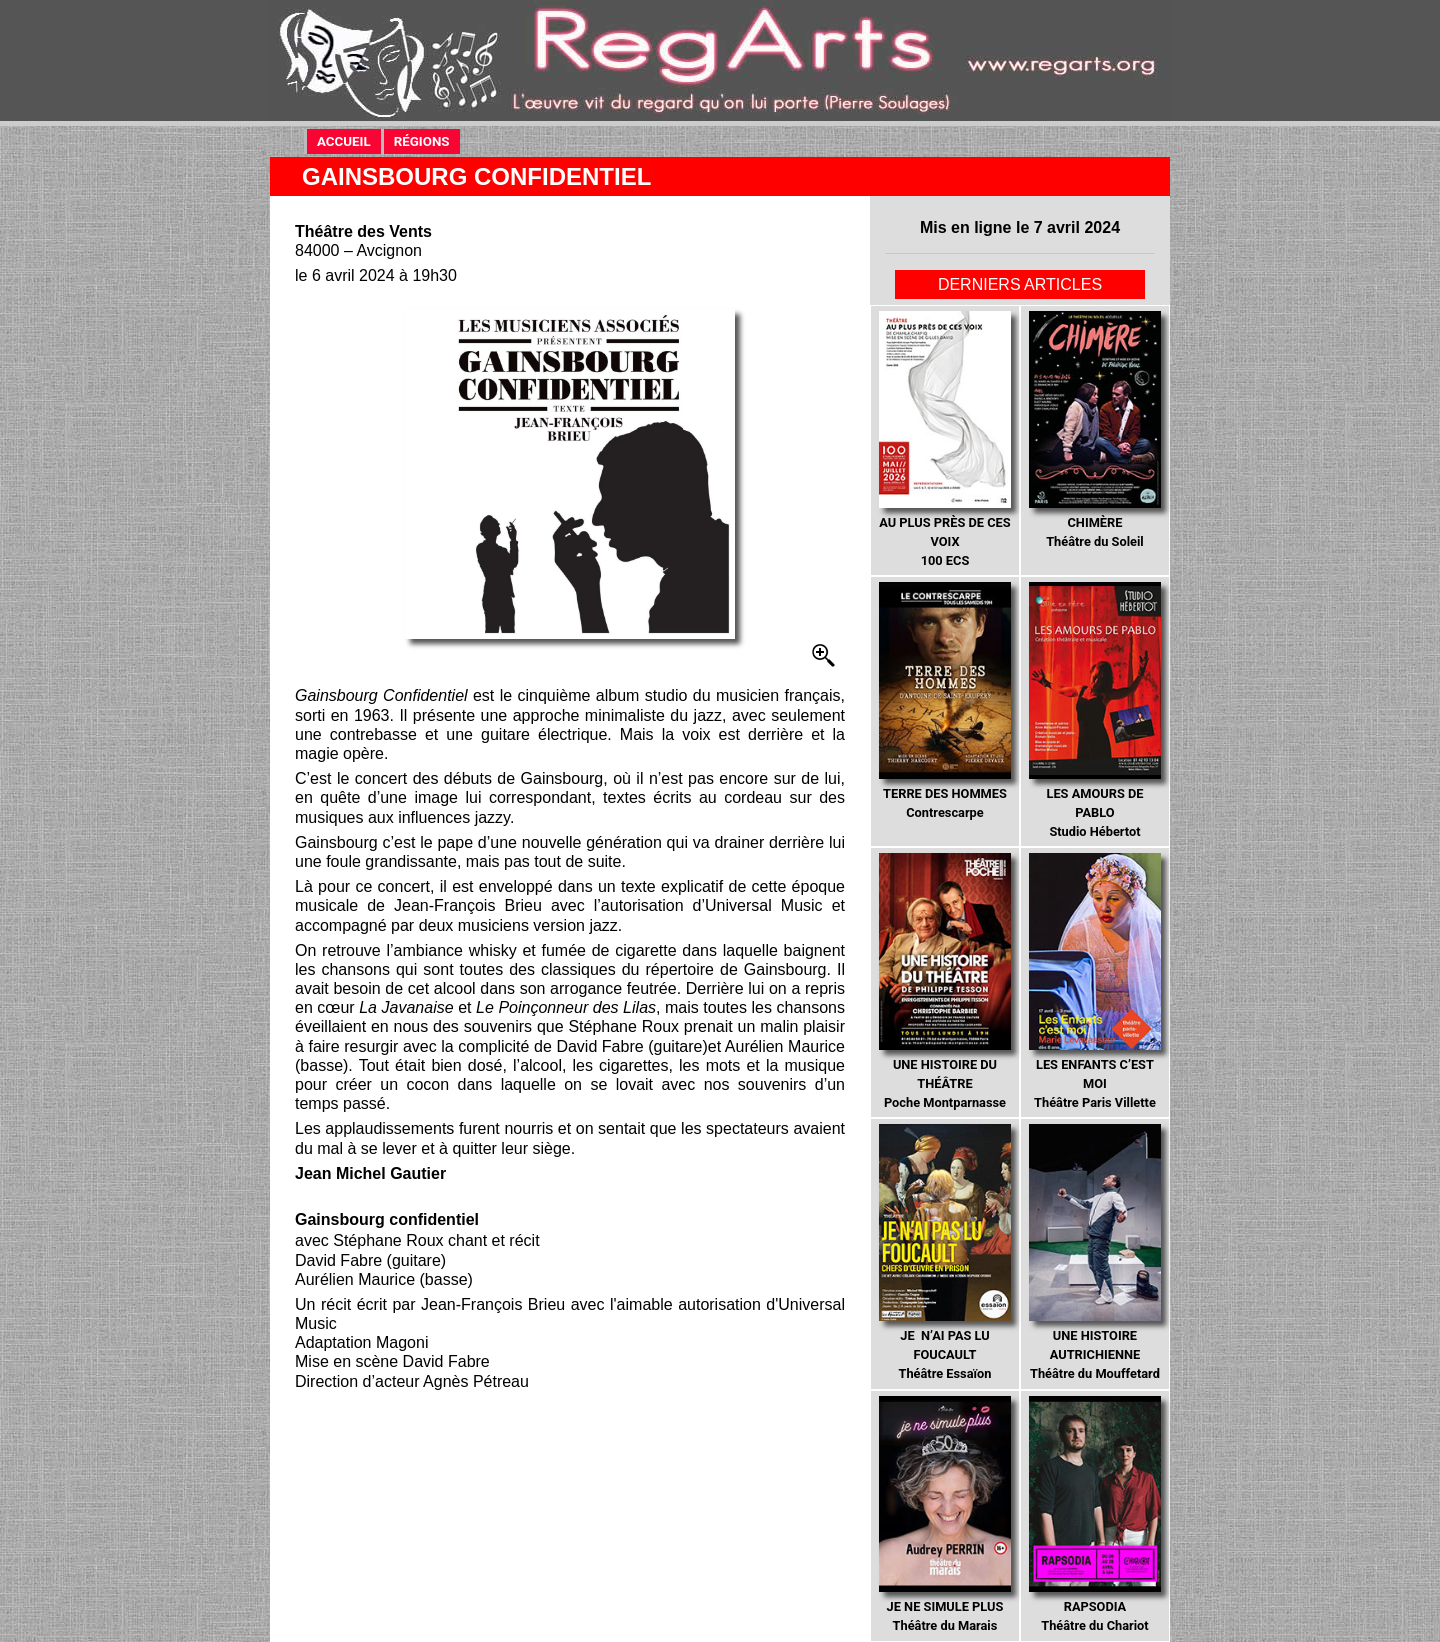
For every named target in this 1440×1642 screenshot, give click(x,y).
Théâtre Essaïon (944, 1252)
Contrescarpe (944, 701)
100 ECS (944, 439)
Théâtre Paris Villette (1094, 981)
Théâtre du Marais (944, 1515)
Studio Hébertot (1094, 710)
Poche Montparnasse (944, 981)
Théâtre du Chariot (1094, 1515)
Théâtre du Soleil (1094, 430)
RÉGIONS (422, 141)
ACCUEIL (344, 141)
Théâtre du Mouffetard (1094, 1252)
